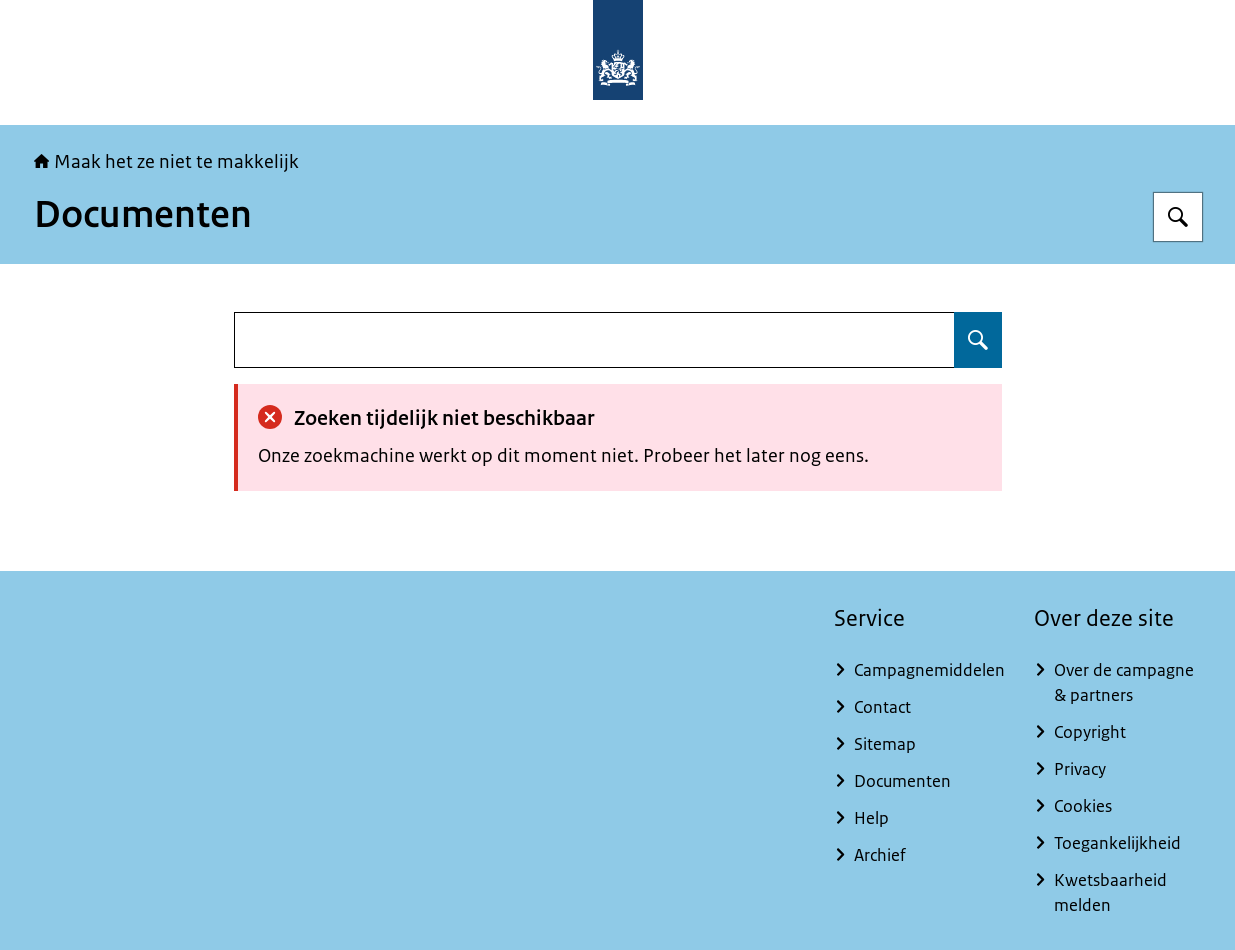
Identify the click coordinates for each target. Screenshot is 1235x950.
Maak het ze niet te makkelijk (166, 162)
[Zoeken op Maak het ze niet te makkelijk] (1178, 217)
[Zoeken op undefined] (978, 340)
